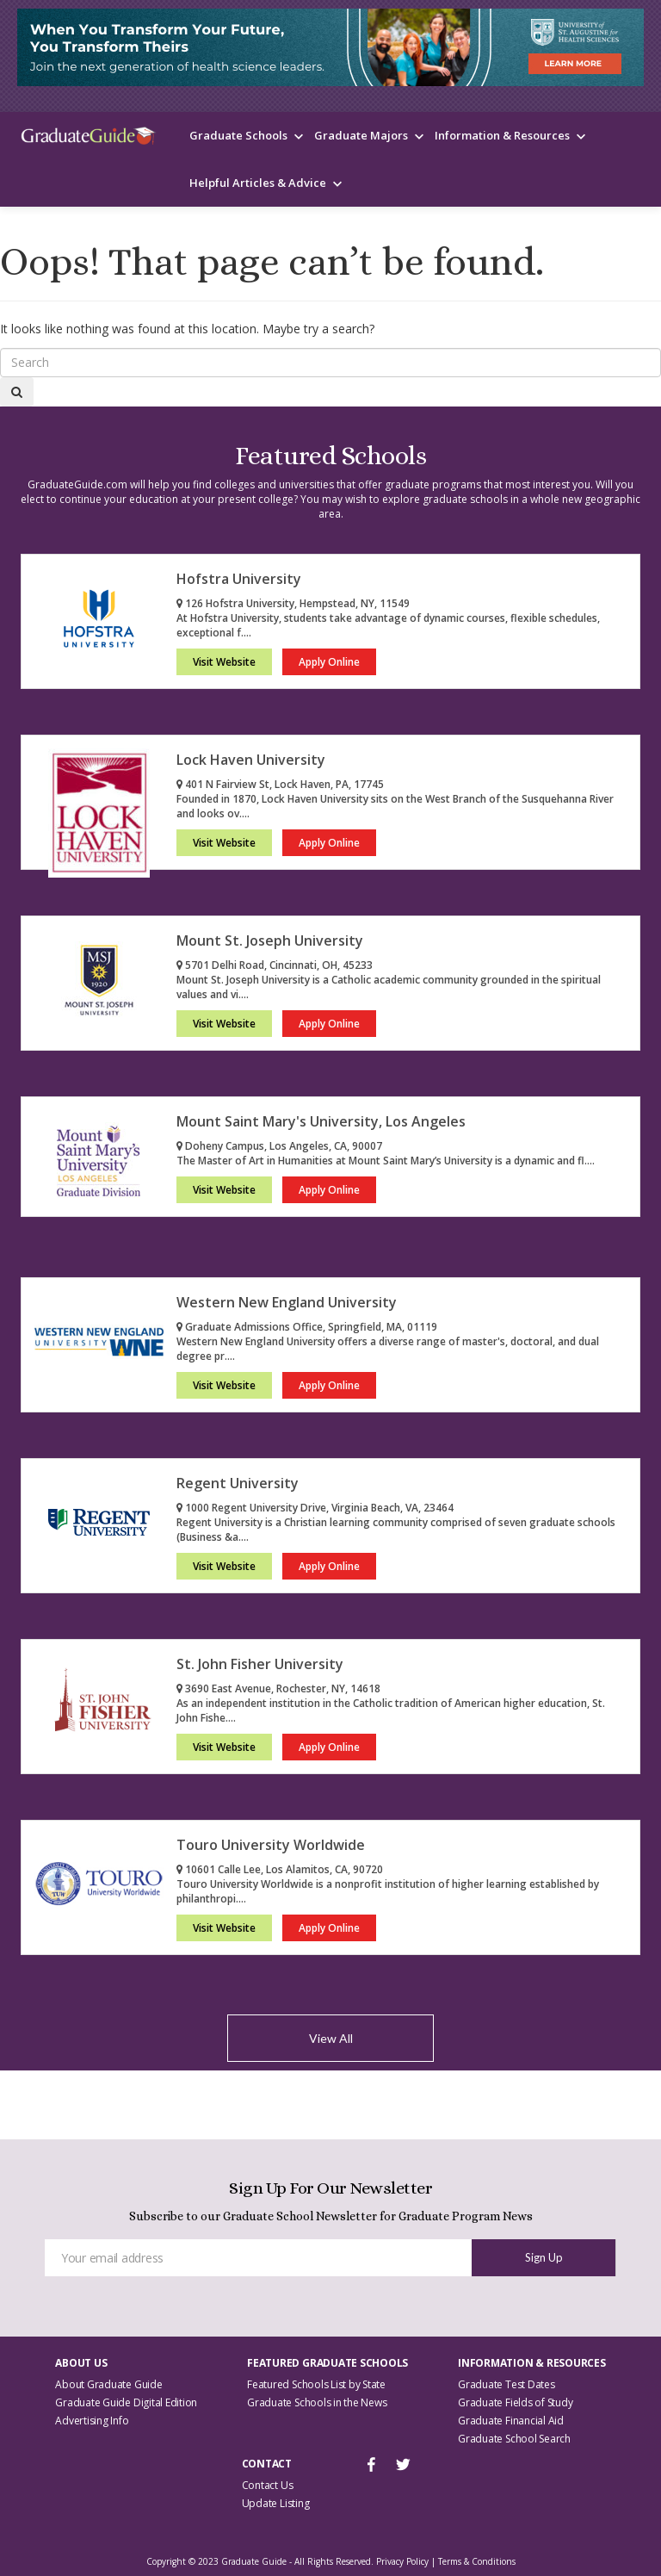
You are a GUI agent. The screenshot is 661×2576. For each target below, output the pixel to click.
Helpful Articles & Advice (257, 182)
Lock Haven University (250, 759)
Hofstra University (238, 578)
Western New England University (286, 1302)
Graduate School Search (514, 2438)
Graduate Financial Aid (511, 2420)
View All (331, 2038)
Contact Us (267, 2485)
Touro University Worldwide (270, 1844)
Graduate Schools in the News (316, 2402)
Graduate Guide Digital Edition (126, 2402)
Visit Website (224, 662)
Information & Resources (502, 135)
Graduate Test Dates (506, 2384)
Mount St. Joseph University (269, 940)
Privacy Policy (402, 2561)
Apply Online (329, 662)
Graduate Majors (361, 135)
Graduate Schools (238, 135)
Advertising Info (91, 2420)
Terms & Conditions (477, 2561)
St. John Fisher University (259, 1663)
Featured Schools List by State (316, 2384)
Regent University (237, 1483)
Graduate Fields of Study (515, 2402)
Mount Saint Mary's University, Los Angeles (321, 1121)
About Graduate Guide (108, 2384)
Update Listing (276, 2503)
